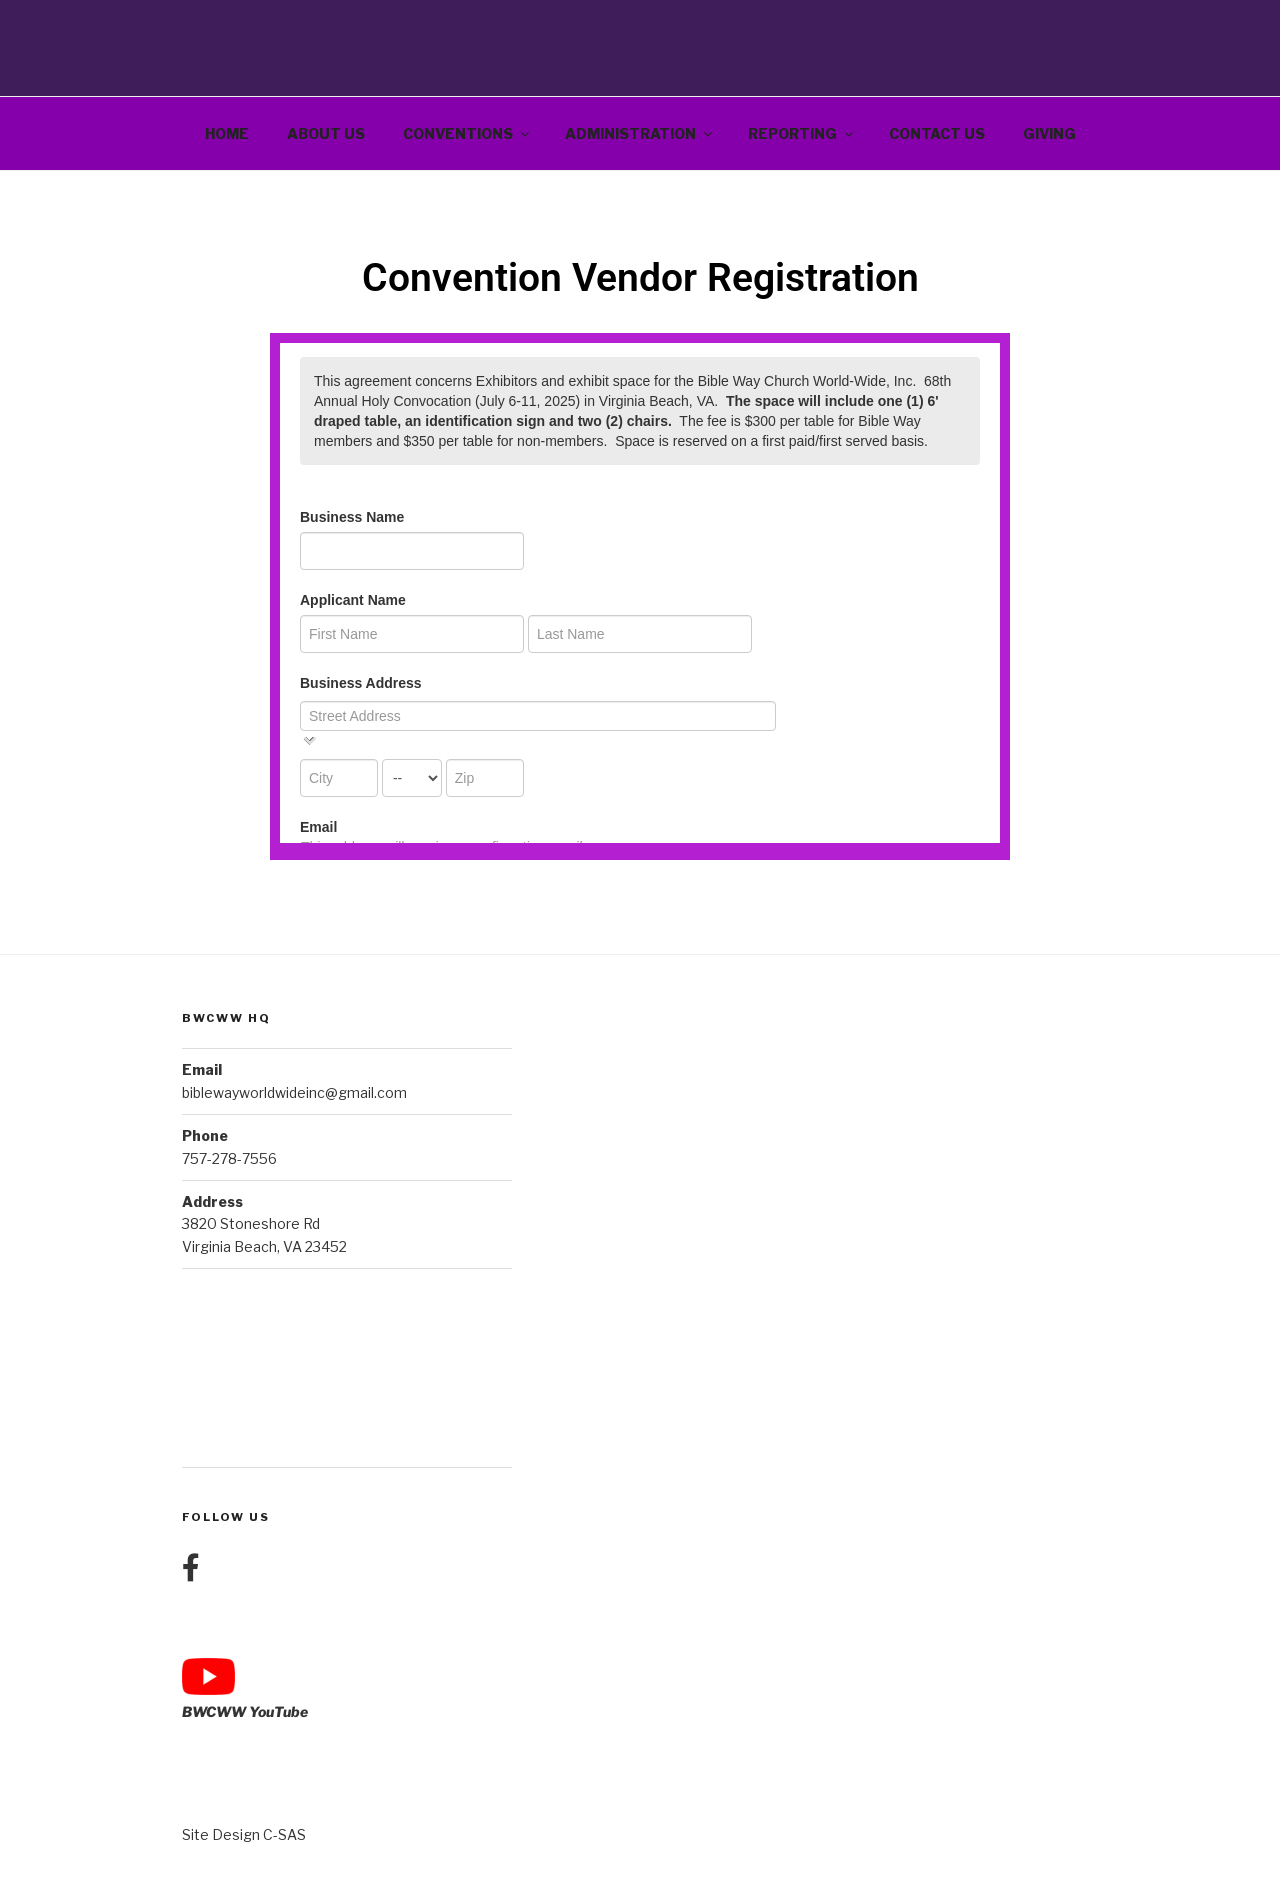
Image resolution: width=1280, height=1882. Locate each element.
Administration (640, 133)
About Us (326, 133)
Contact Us (937, 133)
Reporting (802, 133)
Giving (1049, 133)
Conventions (467, 133)
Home (227, 133)
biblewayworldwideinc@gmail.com (294, 1092)
